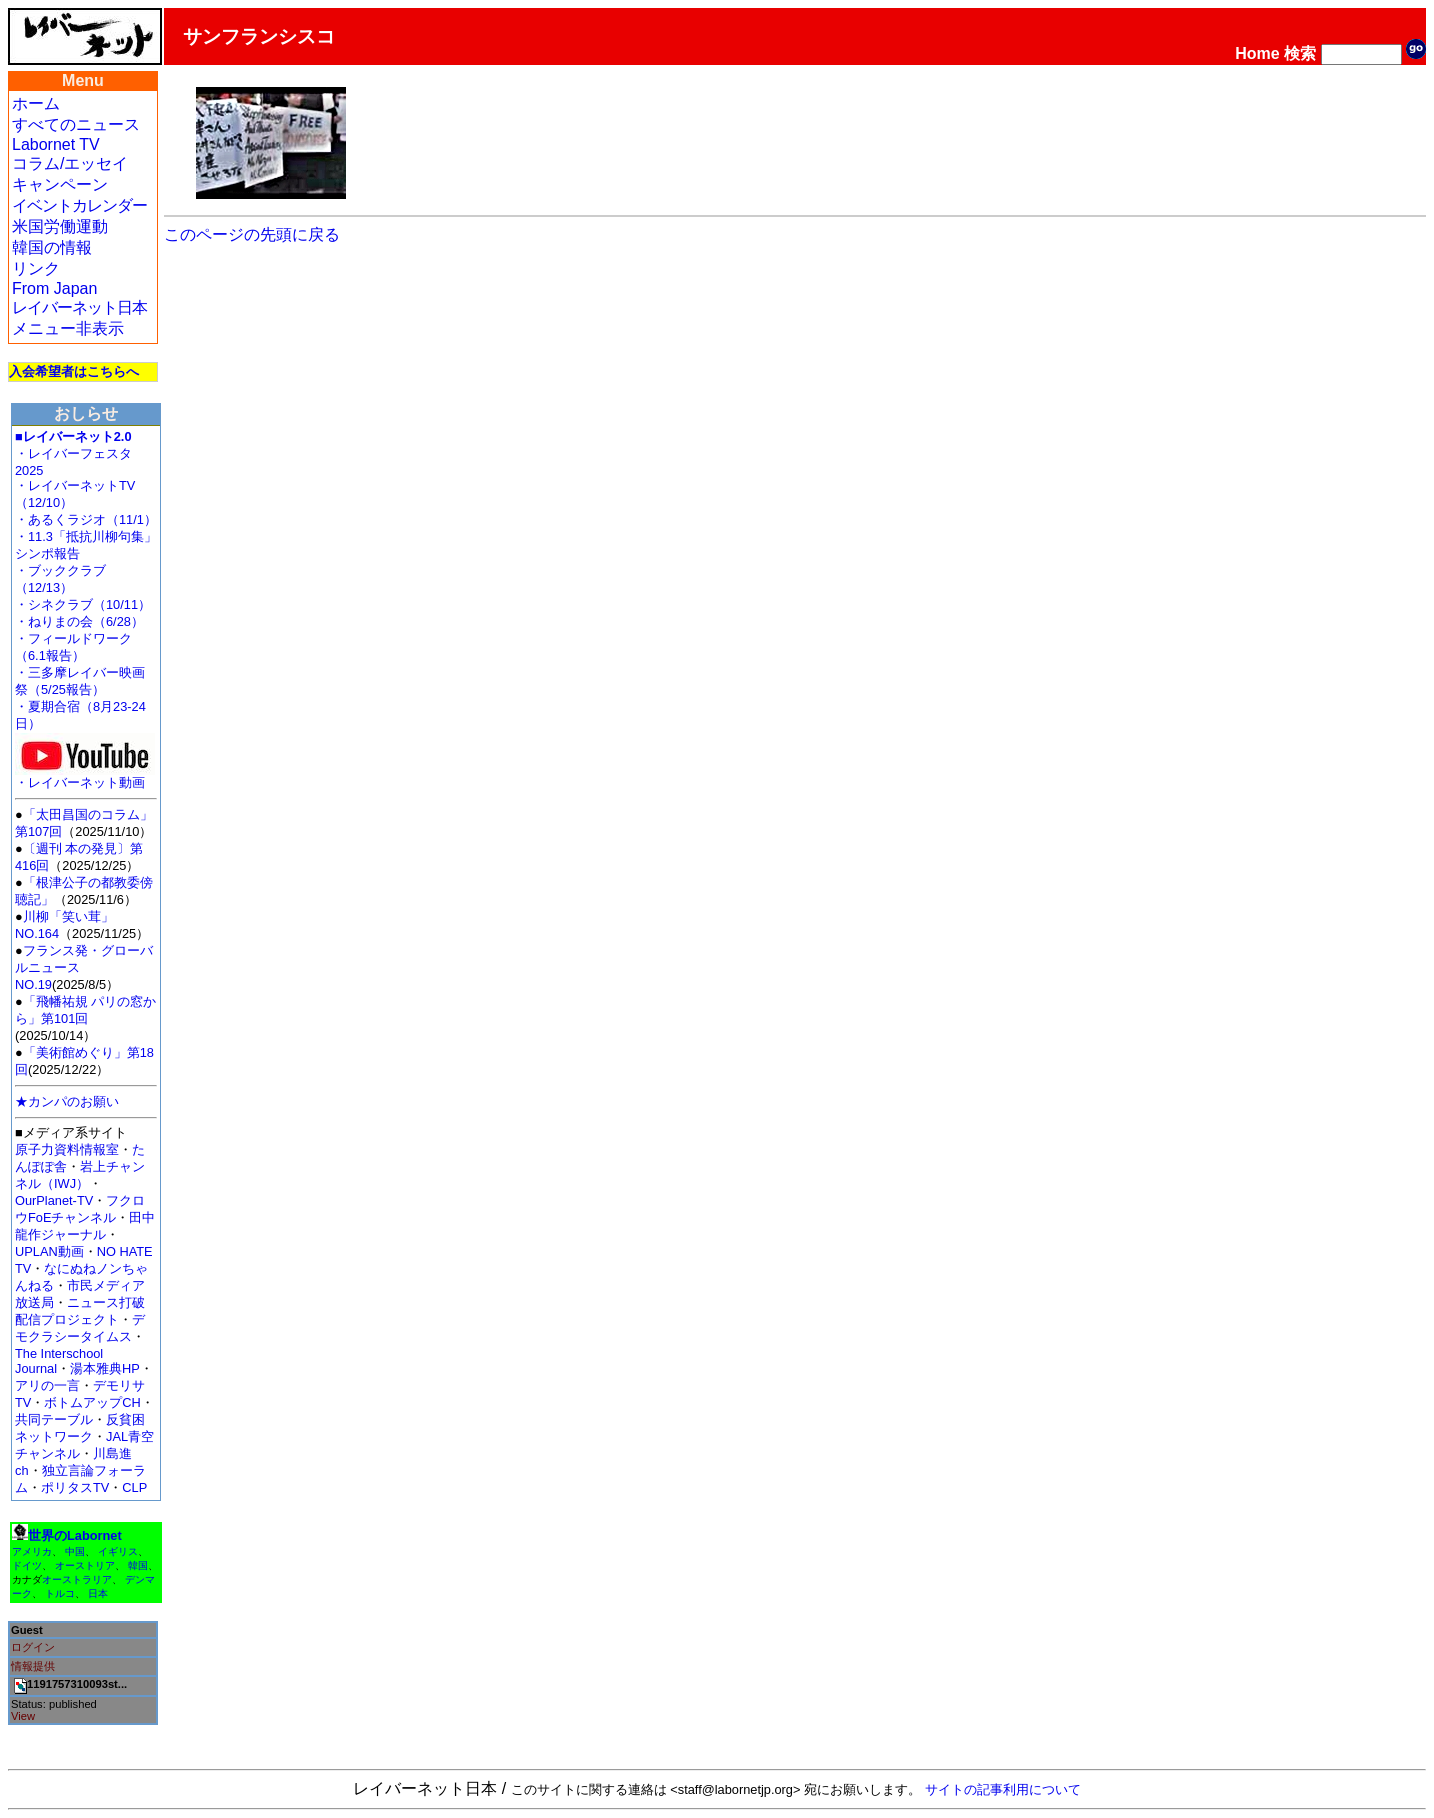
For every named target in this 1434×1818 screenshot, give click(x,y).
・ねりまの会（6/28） (79, 621)
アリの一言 (47, 1385)
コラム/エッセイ (70, 163)
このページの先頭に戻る (252, 234)
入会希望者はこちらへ (74, 371)
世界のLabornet (75, 1535)
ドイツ (27, 1565)
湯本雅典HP (105, 1368)
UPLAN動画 (49, 1251)
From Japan (54, 288)
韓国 (138, 1565)
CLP (134, 1487)
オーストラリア (77, 1579)
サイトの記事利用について (1003, 1789)
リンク (36, 268)
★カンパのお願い (67, 1101)
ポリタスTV (75, 1487)
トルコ (60, 1593)
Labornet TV (56, 144)
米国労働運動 (60, 226)
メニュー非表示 (68, 328)
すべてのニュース (76, 124)
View (23, 1716)
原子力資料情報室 (67, 1149)
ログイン (33, 1647)
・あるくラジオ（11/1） (86, 519)
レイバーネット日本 (79, 307)
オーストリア (85, 1565)
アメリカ (32, 1551)
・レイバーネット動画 (85, 776)
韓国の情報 (52, 247)
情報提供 (33, 1666)
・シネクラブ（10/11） (83, 604)
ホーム (36, 103)
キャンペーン (60, 184)
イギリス (118, 1551)
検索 (1300, 53)
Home (1257, 53)
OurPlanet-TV (54, 1200)
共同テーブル (54, 1419)
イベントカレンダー (79, 205)
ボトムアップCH (92, 1402)
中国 (75, 1551)
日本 (98, 1593)
